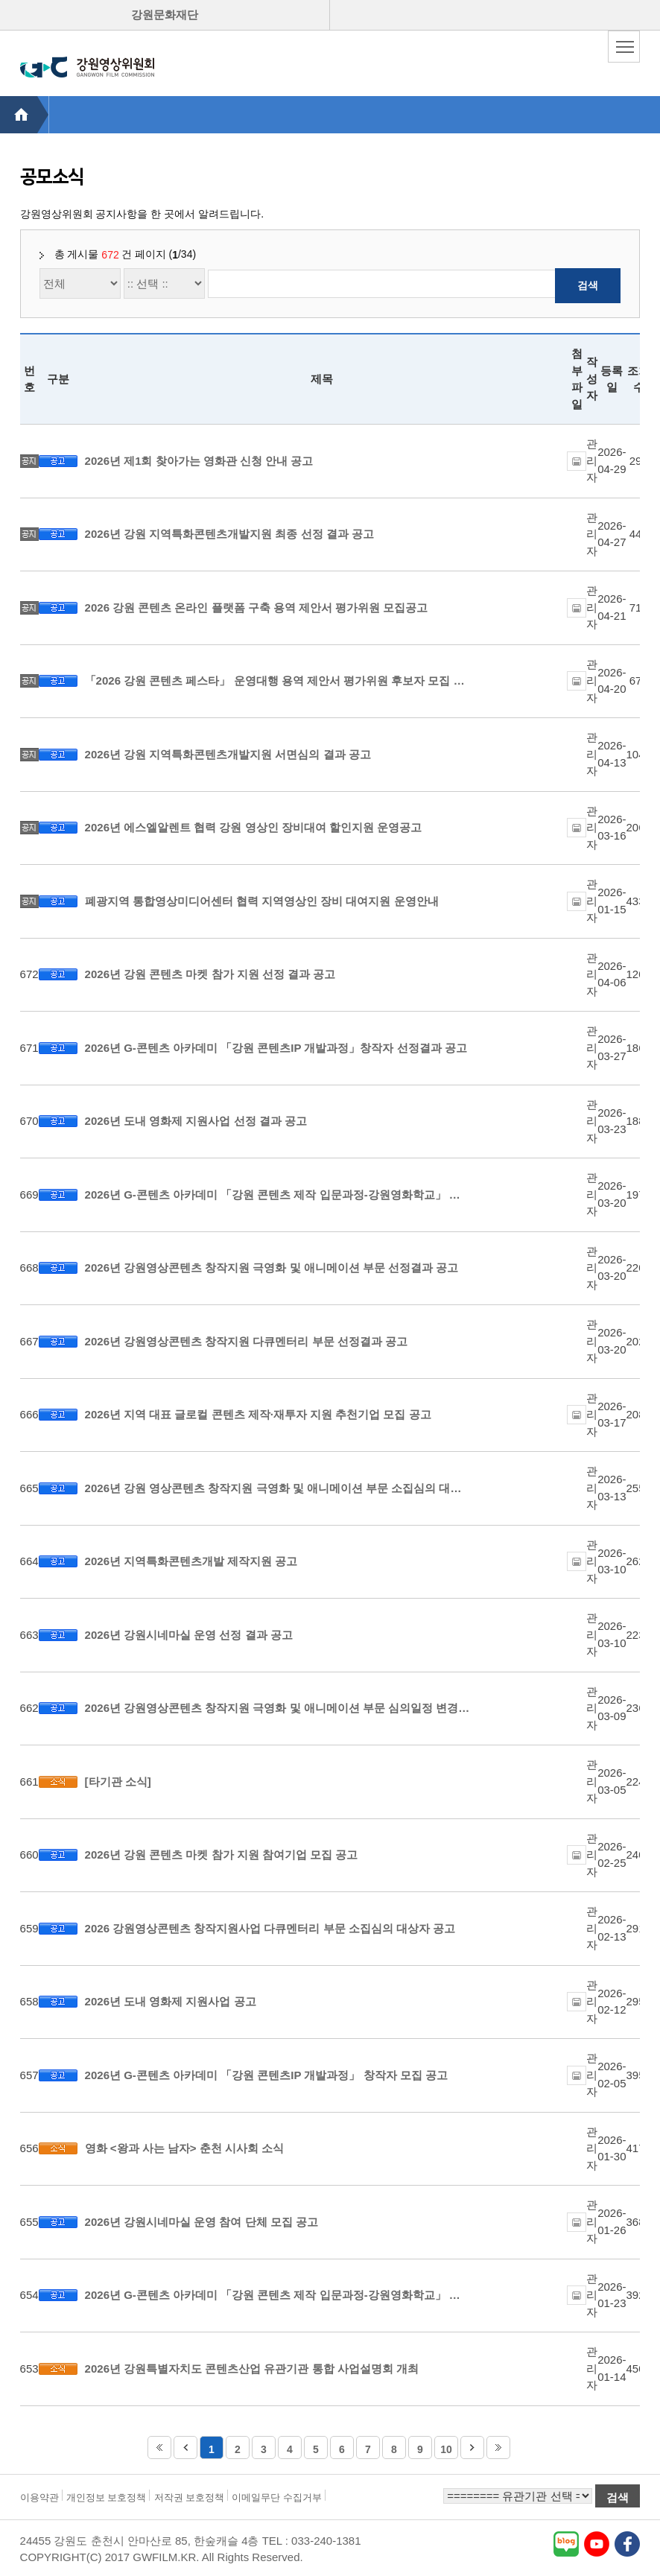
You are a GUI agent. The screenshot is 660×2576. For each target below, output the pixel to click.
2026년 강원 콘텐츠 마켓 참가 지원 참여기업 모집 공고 (221, 1854)
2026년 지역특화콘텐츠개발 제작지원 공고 (191, 1561)
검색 (587, 285)
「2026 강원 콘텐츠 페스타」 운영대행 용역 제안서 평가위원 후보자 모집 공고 (278, 680)
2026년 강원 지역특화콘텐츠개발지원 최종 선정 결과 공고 (229, 533)
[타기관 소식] (118, 1781)
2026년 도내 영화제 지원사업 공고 (170, 2001)
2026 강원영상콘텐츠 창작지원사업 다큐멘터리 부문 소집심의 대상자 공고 (270, 1928)
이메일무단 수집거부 (277, 2496)
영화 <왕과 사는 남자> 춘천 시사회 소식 (185, 2148)
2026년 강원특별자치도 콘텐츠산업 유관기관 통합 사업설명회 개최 (252, 2368)
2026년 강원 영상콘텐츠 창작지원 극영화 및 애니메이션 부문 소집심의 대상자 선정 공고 (278, 1488)
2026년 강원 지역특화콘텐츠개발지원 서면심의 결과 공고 (228, 754)
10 (446, 2449)
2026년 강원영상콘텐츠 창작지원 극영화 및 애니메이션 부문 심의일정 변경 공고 (278, 1707)
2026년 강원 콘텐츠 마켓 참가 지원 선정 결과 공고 (210, 974)
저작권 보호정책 (189, 2496)
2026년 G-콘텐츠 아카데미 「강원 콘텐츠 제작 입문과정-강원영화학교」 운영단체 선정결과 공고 (278, 1194)
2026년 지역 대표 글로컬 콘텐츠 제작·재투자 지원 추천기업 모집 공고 (258, 1414)
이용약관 (39, 2496)
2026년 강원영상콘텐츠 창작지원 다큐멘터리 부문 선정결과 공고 (246, 1341)
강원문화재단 (164, 14)
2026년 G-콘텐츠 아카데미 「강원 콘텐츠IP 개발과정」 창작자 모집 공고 (266, 2075)
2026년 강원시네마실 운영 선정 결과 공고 (189, 1634)
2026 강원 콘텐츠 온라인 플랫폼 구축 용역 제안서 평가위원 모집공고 (256, 607)
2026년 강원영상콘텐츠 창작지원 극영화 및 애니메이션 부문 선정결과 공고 (272, 1267)
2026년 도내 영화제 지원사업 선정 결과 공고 (196, 1120)
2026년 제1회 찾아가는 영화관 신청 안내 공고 (199, 460)
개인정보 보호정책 (106, 2496)
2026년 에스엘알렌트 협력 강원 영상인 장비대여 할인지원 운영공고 (253, 827)
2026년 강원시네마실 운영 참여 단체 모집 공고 (201, 2221)
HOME (24, 114)
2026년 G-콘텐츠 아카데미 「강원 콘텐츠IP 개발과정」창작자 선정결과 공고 (276, 1047)
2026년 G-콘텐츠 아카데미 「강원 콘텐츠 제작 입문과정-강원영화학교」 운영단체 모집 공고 (278, 2294)
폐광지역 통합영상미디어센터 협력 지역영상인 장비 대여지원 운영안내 (262, 901)
